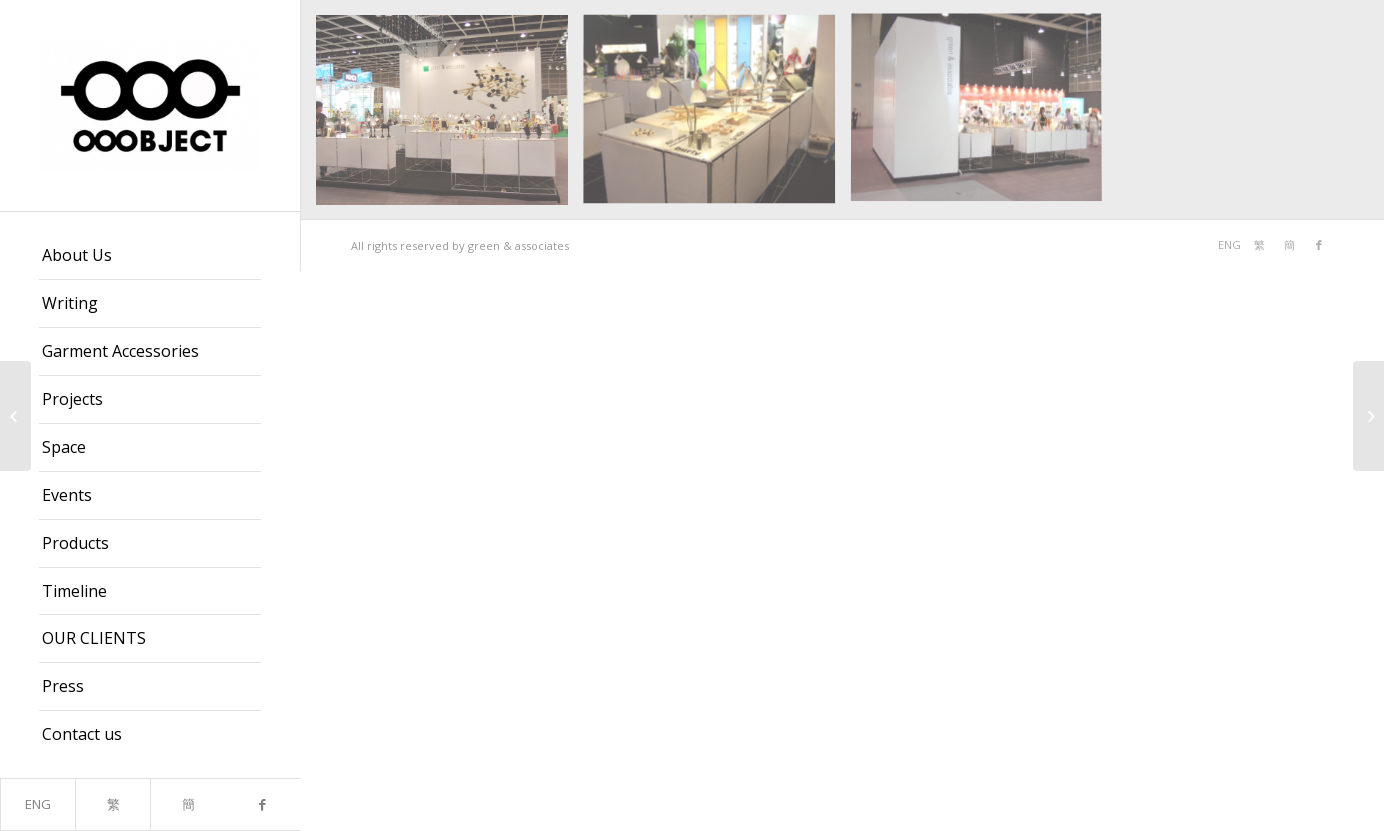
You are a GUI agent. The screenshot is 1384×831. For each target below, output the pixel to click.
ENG (38, 804)
